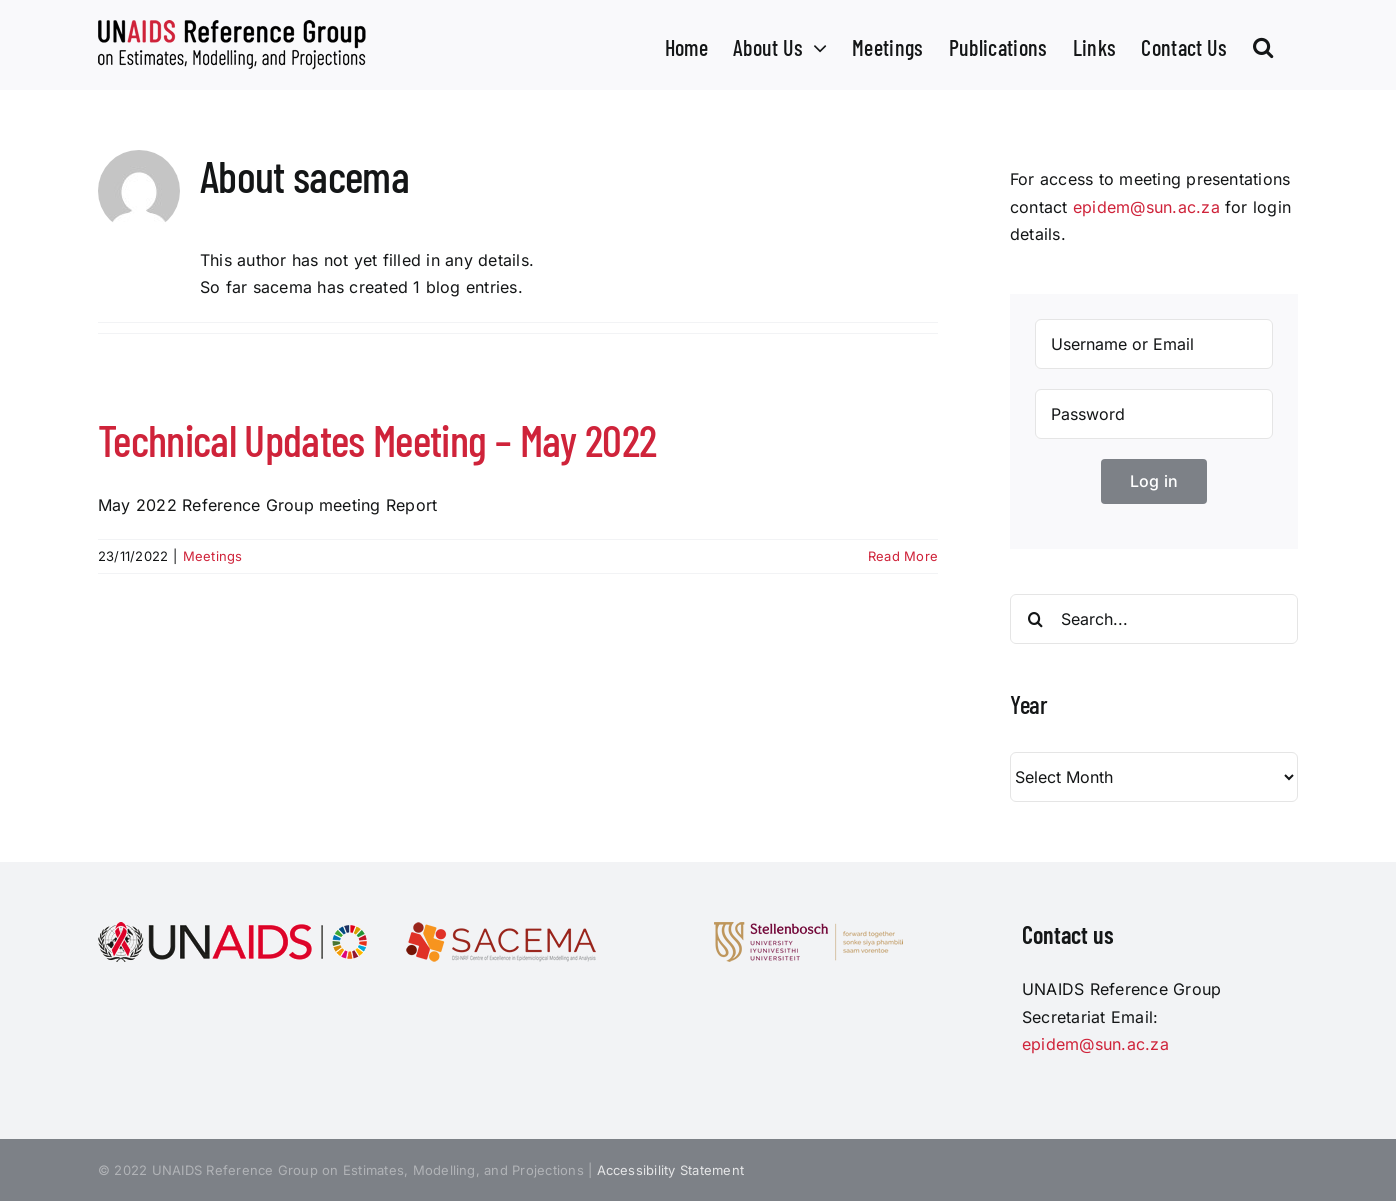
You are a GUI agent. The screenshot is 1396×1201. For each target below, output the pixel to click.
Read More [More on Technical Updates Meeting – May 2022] (903, 556)
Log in (1154, 481)
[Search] (1035, 619)
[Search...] (1154, 619)
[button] (1263, 45)
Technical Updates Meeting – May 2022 (377, 439)
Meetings (213, 556)
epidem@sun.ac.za (1146, 207)
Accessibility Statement (671, 1170)
